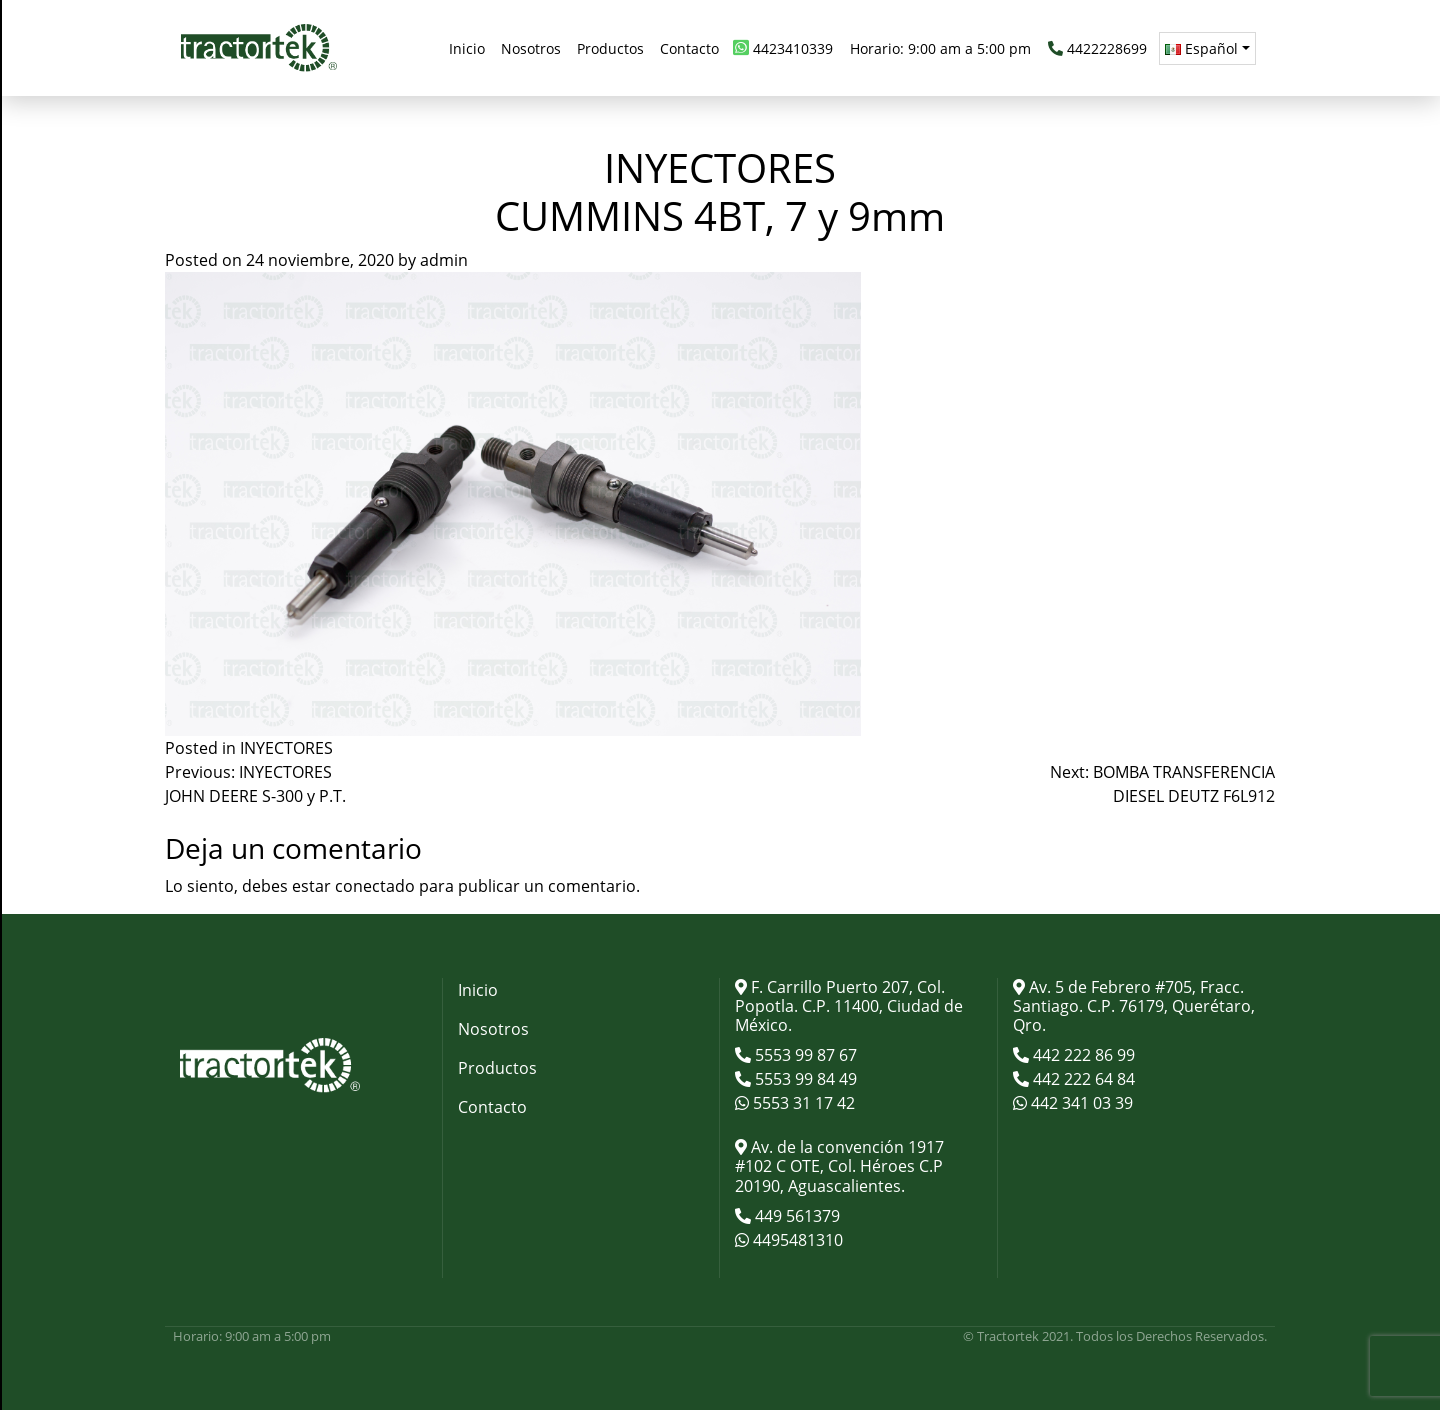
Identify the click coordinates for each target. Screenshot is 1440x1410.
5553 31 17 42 (802, 1103)
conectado (375, 886)
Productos (497, 1068)
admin (444, 260)
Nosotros (493, 1029)
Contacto (492, 1107)
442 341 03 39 (1080, 1103)
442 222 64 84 (1082, 1079)
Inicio (478, 990)
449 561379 (795, 1216)
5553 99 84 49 (804, 1079)
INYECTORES (286, 748)
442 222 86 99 (1082, 1055)
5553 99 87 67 (804, 1055)
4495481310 (796, 1240)
